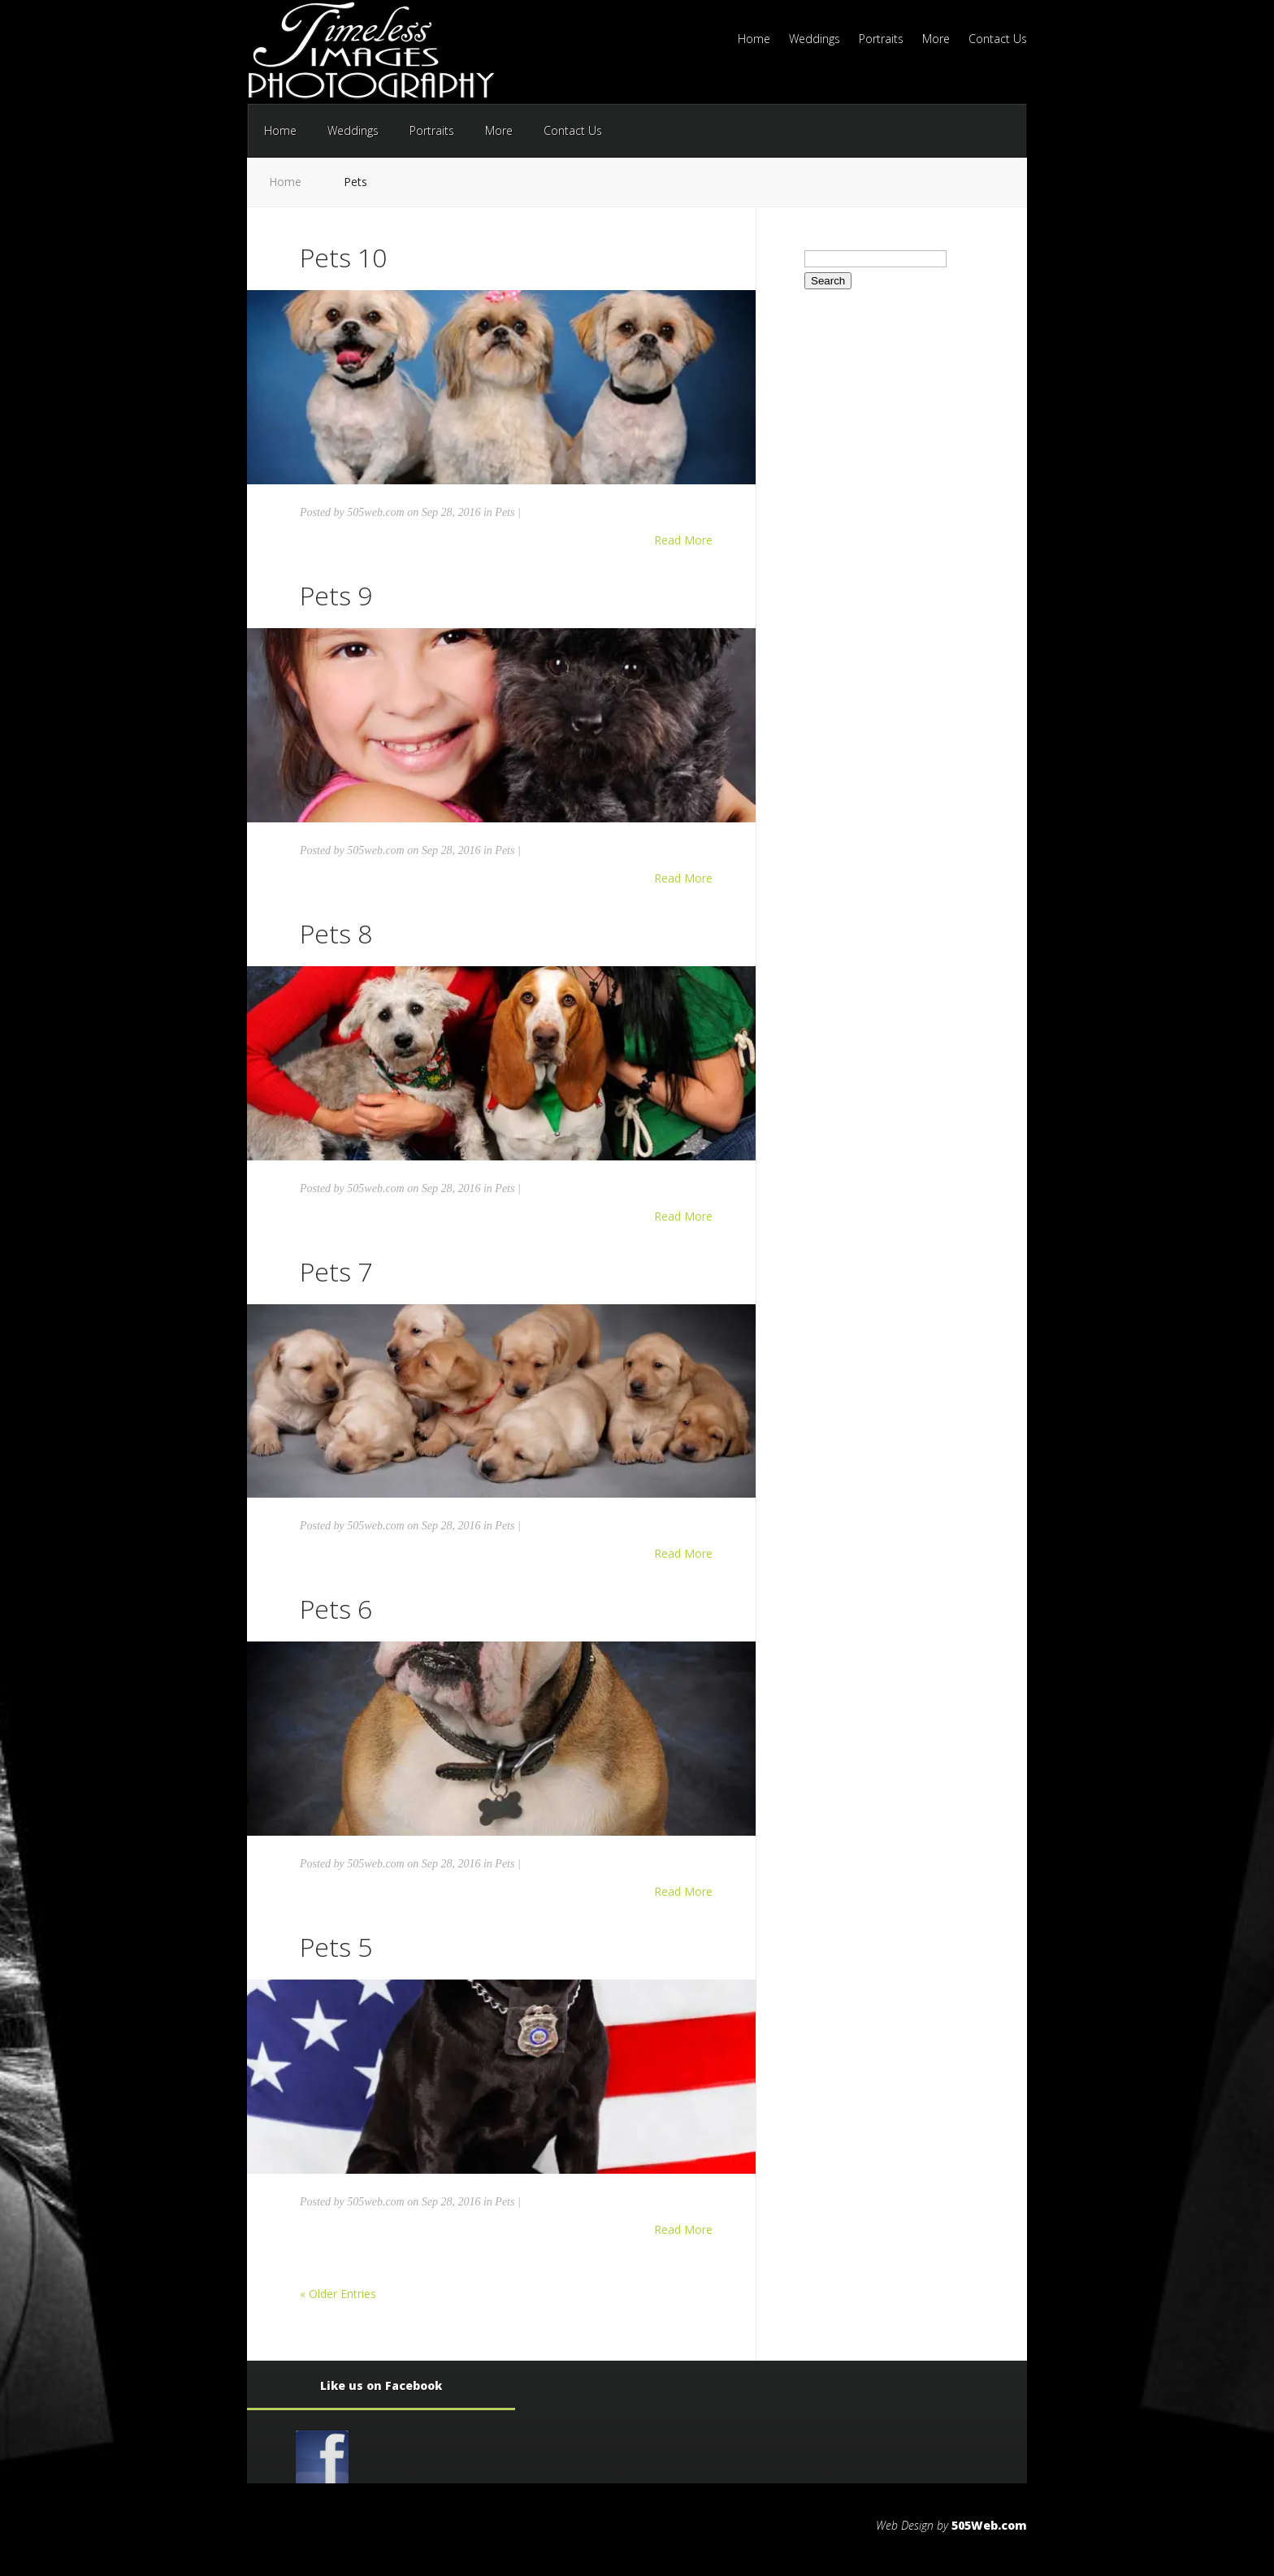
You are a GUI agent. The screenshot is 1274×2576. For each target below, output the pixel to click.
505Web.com (989, 2525)
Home (754, 39)
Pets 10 (343, 257)
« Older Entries (338, 2293)
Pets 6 (336, 1608)
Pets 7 (336, 1271)
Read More (683, 540)
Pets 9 (336, 595)
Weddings (814, 39)
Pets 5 (336, 1946)
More (936, 39)
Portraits (881, 39)
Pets (504, 512)
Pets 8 (336, 933)
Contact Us (997, 39)
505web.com (375, 512)
